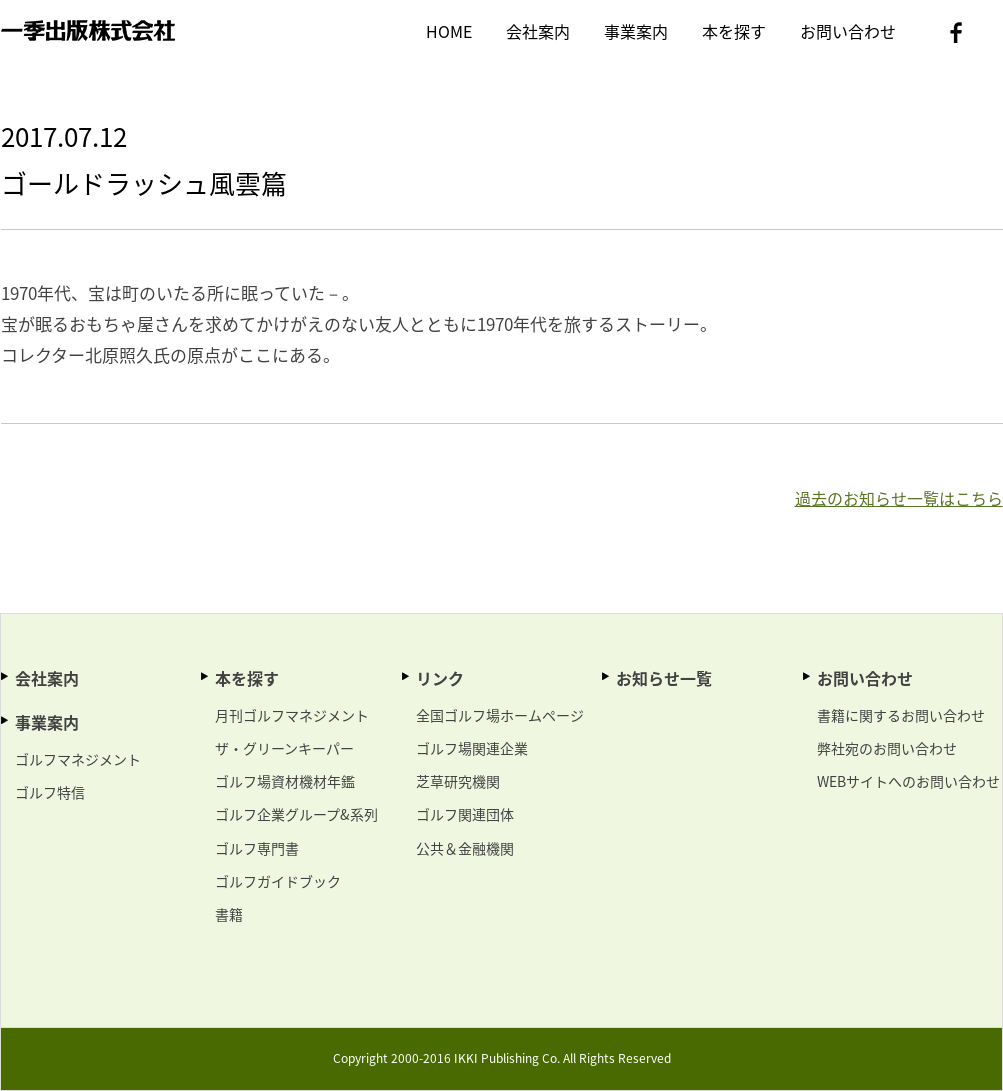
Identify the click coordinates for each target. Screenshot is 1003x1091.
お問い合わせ (848, 31)
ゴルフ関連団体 (465, 814)
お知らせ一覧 (664, 678)
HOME (449, 31)
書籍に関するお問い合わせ (901, 715)
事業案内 (636, 31)
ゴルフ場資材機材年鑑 (285, 781)
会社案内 (538, 31)
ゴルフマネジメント (78, 759)
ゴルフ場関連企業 (472, 748)
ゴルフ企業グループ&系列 (296, 814)
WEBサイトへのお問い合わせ (908, 781)
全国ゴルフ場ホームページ (500, 715)
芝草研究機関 (458, 781)
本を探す (734, 31)
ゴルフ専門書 (257, 848)
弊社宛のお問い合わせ (887, 748)
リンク (440, 678)
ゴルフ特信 (50, 792)
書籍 (229, 914)
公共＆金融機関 (465, 848)
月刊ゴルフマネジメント (292, 715)
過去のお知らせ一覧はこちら (899, 498)
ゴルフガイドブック (278, 881)
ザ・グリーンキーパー (284, 748)
